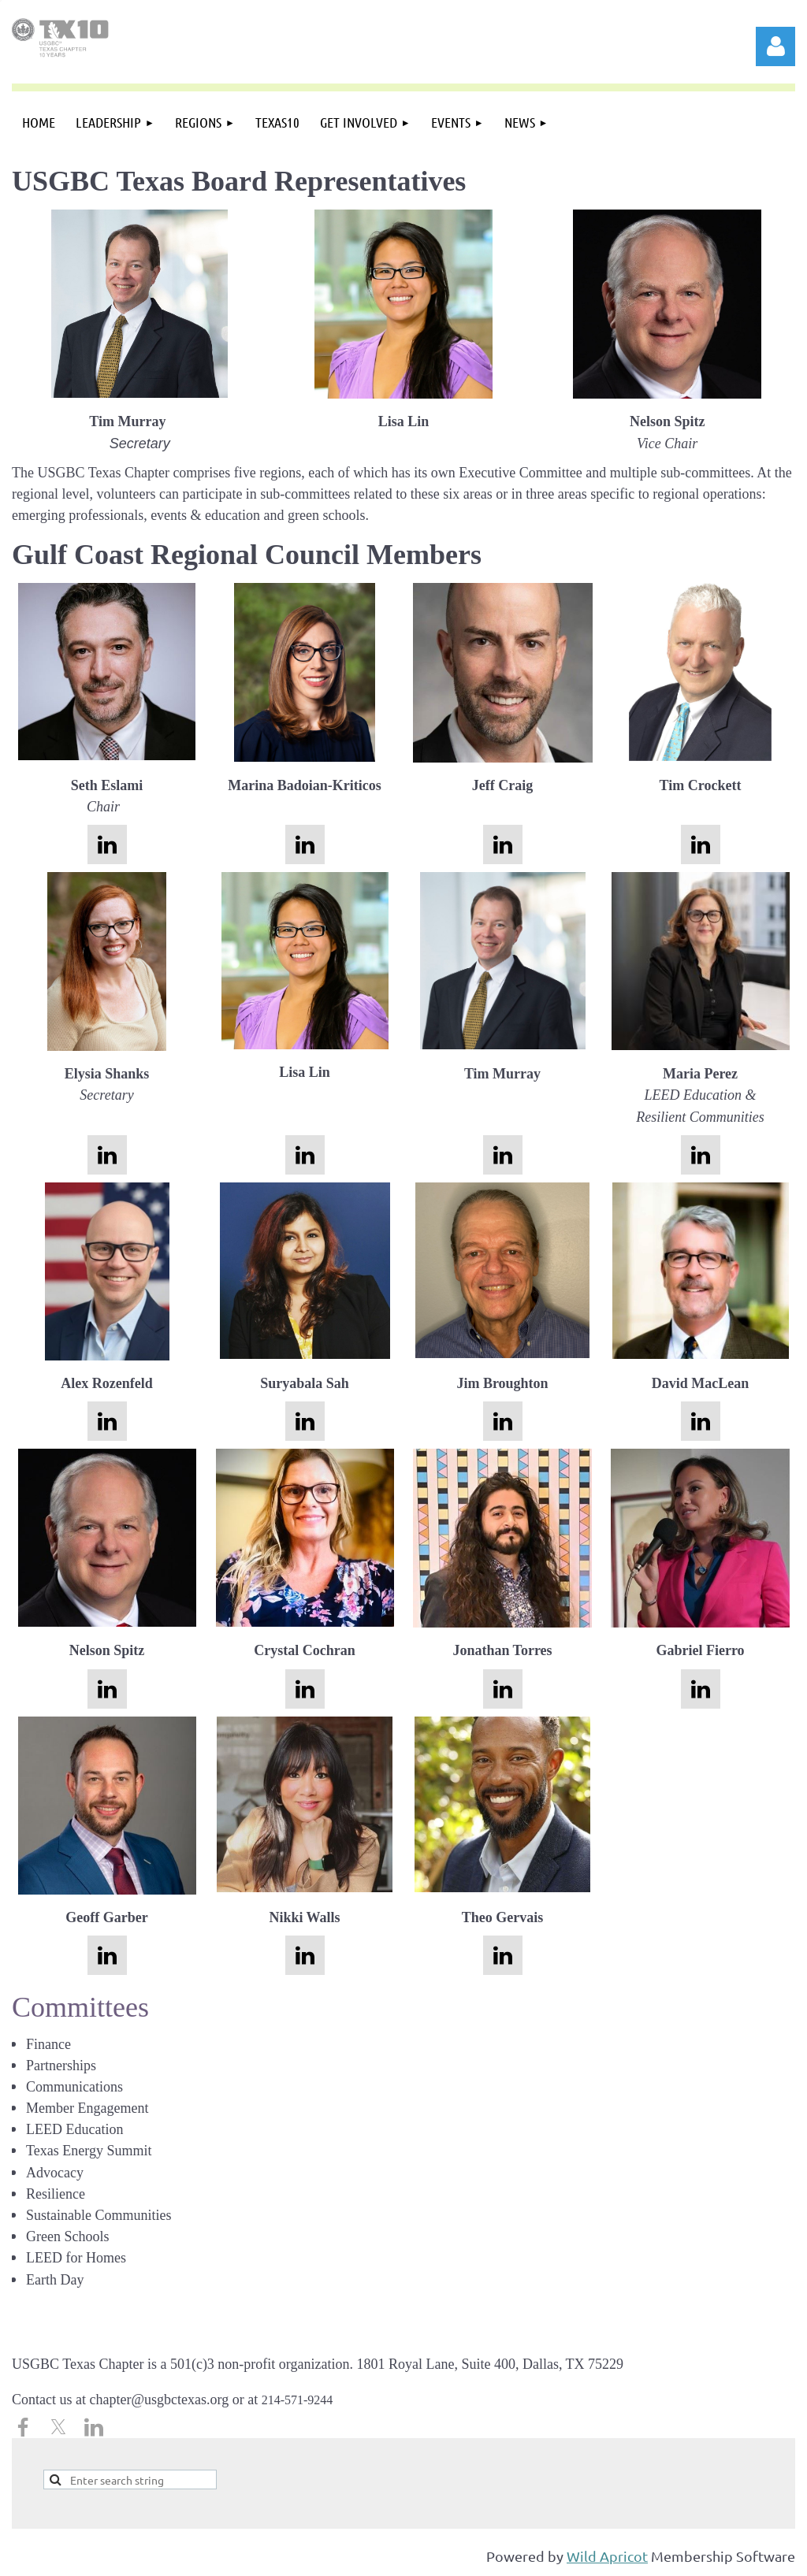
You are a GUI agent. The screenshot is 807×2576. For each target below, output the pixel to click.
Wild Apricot (607, 2556)
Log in (775, 46)
